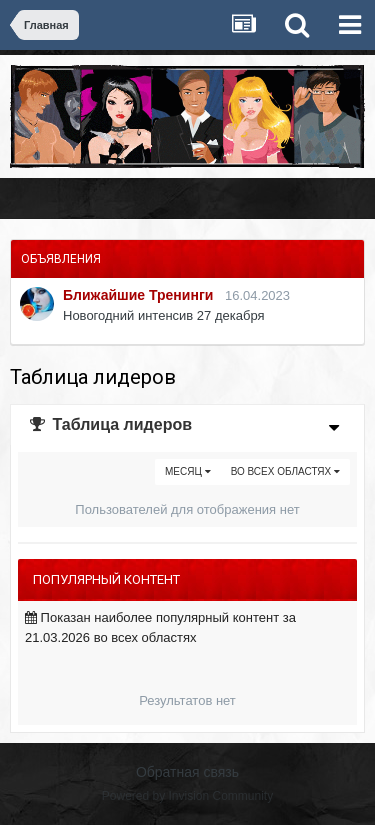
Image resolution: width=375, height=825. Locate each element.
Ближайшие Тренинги (138, 295)
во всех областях (285, 471)
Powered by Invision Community (187, 796)
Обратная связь (187, 772)
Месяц (188, 471)
